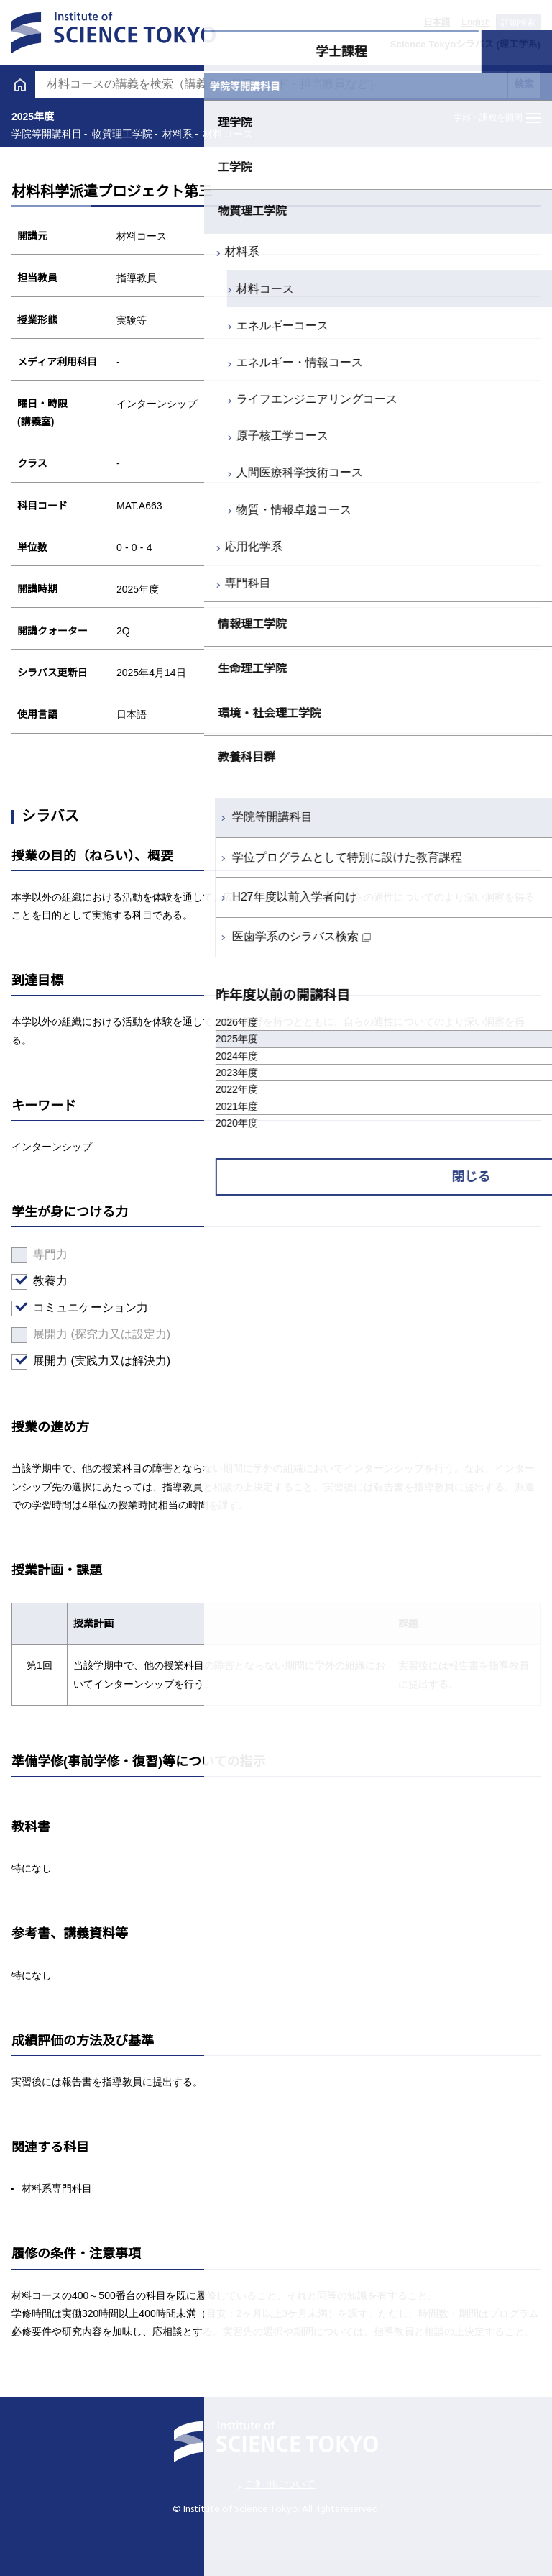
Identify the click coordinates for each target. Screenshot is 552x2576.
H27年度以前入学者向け (90, 897)
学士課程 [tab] (137, 52)
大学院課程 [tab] (414, 52)
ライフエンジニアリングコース (112, 399)
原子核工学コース (78, 435)
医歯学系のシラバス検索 (91, 936)
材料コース (61, 289)
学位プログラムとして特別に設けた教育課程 (143, 857)
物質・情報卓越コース (89, 510)
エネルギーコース (78, 325)
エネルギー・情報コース (95, 362)
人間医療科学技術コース (95, 472)
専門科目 (44, 583)
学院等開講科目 (68, 817)
